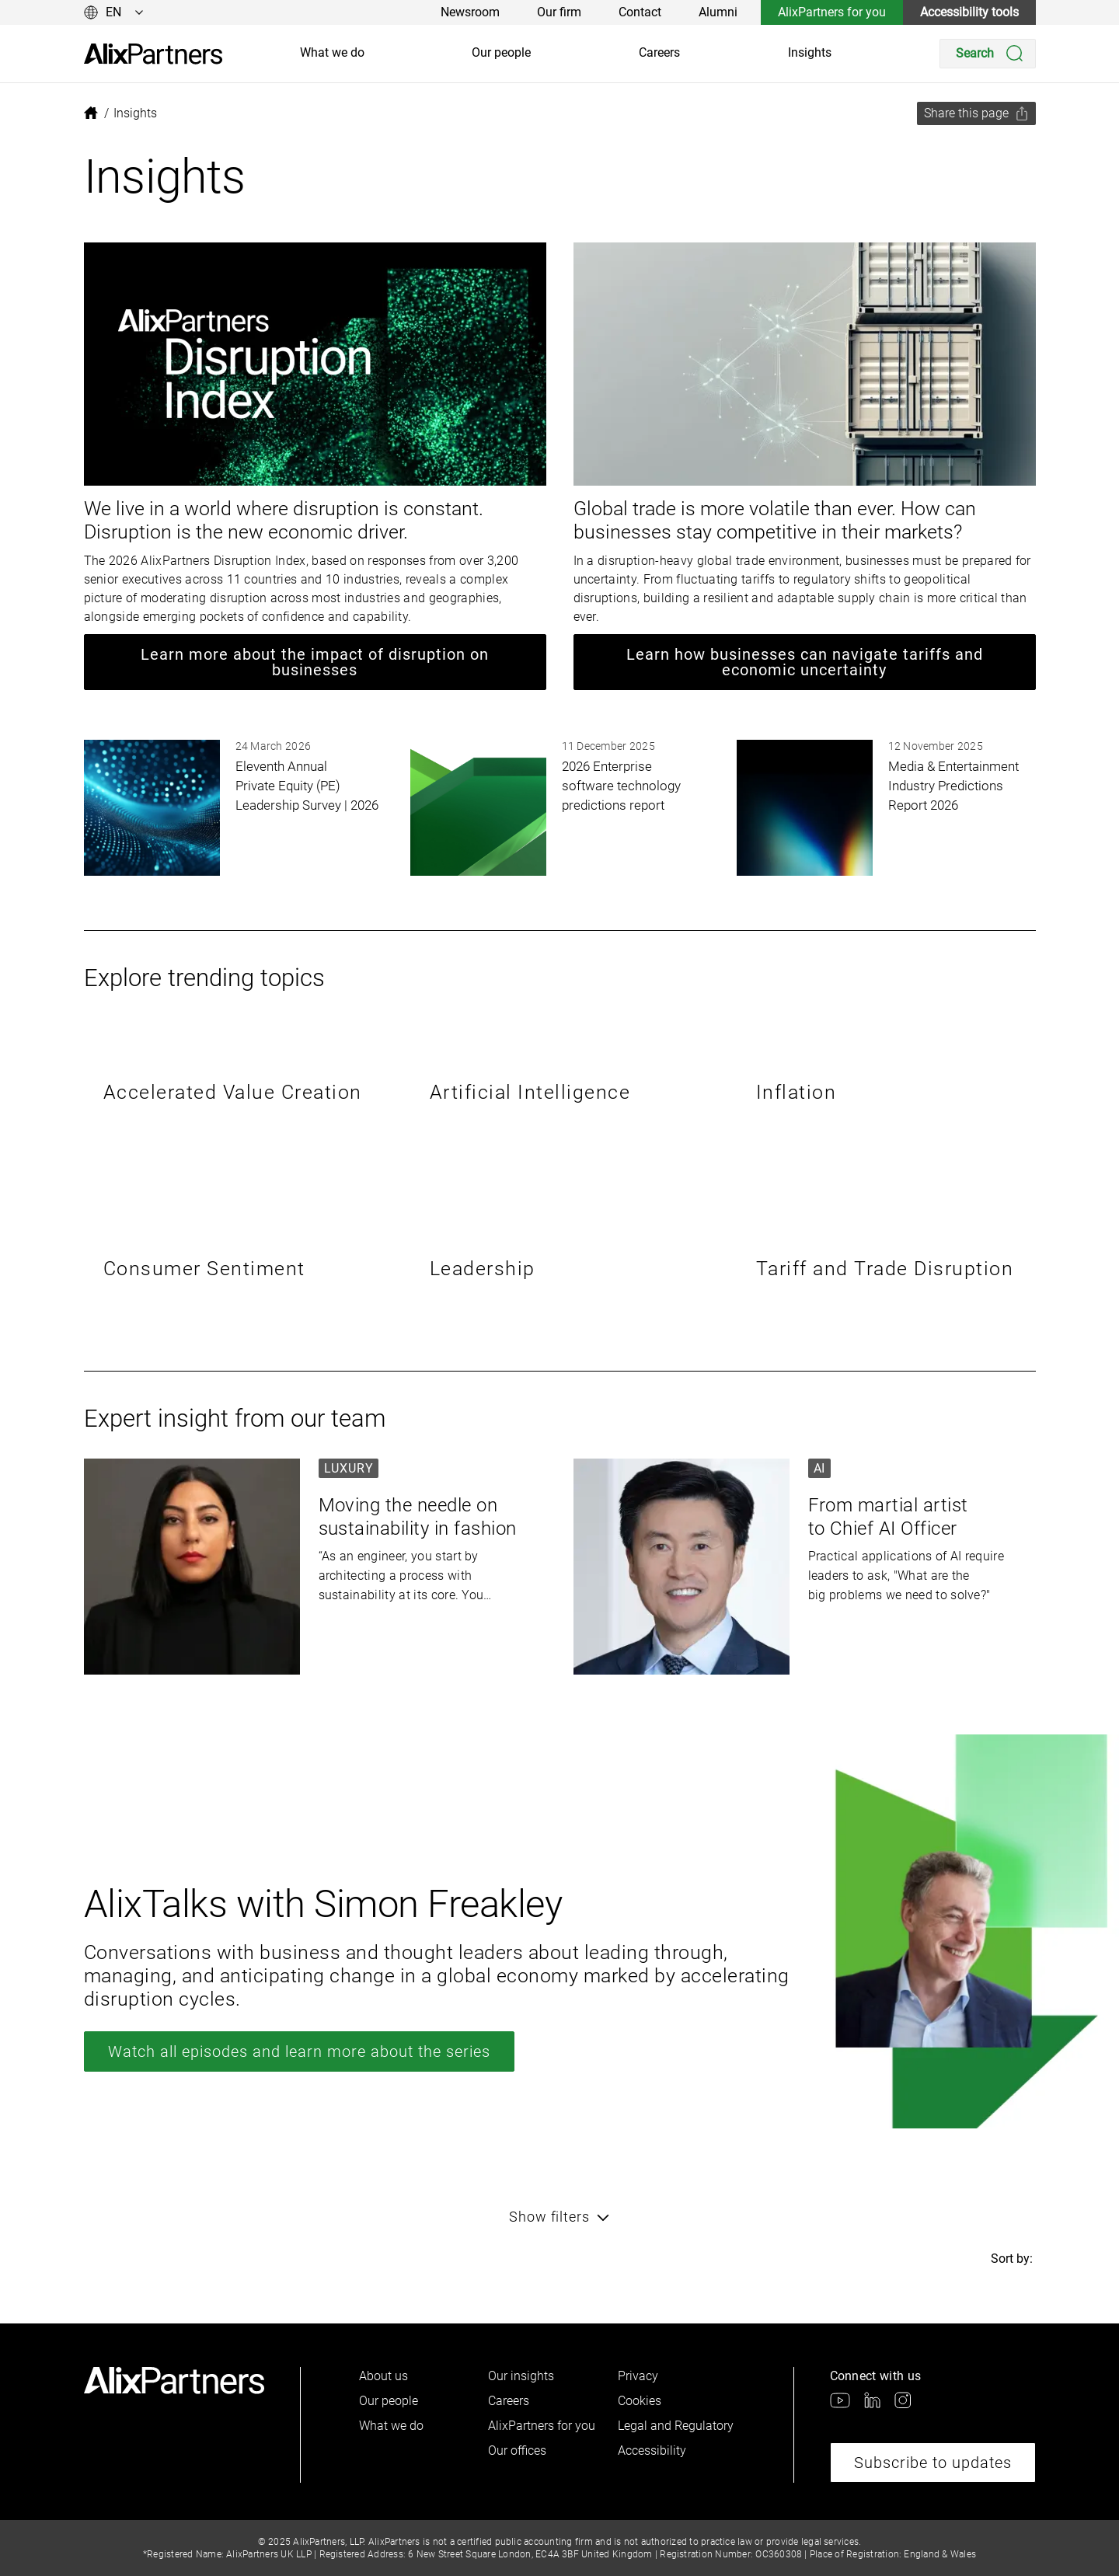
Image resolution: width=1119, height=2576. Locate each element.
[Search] (987, 53)
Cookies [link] (639, 2400)
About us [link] (383, 2376)
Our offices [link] (517, 2450)
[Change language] (114, 12)
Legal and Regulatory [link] (676, 2425)
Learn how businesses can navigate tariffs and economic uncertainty (804, 662)
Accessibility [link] (652, 2450)
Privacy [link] (638, 2376)
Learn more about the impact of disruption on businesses (315, 662)
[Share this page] (976, 113)
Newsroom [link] (470, 12)
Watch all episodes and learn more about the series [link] (299, 2051)
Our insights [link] (521, 2376)
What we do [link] (332, 52)
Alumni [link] (718, 12)
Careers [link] (659, 52)
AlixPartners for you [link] (832, 12)
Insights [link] (809, 52)
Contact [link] (640, 12)
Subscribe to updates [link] (933, 2462)
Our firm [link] (559, 12)
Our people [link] (501, 52)
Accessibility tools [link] (969, 12)
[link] (153, 54)
